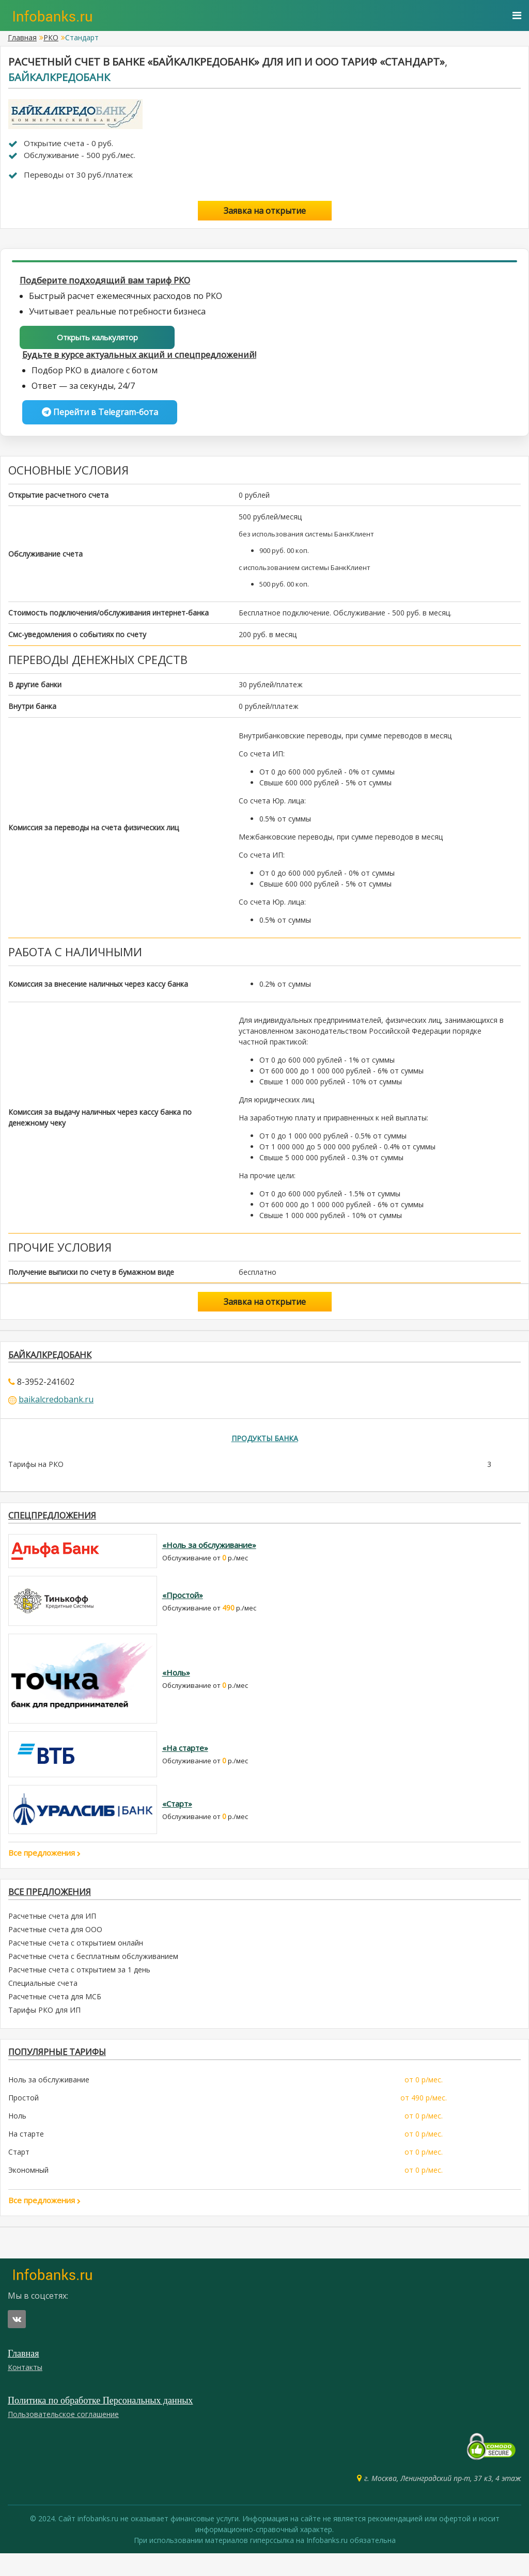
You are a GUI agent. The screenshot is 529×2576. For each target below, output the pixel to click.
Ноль (17, 2138)
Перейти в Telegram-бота (100, 416)
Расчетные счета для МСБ (54, 2015)
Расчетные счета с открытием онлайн (75, 1961)
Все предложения (44, 1867)
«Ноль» (176, 1687)
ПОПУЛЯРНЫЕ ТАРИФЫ (67, 2072)
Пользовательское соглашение (63, 2437)
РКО (50, 37)
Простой (23, 2120)
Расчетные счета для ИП (52, 1934)
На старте (26, 2156)
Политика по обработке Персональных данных (100, 2423)
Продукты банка (264, 1447)
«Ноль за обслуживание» (209, 1560)
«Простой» (182, 1609)
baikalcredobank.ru (56, 1408)
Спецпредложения (61, 1528)
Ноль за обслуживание (48, 2102)
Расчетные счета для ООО (55, 1948)
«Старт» (177, 1818)
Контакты (25, 2390)
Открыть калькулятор (97, 339)
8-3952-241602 (45, 1390)
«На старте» (185, 1763)
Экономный (28, 2193)
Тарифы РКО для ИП (44, 2028)
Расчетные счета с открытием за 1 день (79, 1988)
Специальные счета (42, 2001)
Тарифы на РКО (36, 1474)
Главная (22, 37)
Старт (18, 2174)
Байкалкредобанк (59, 77)
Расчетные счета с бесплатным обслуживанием (93, 1975)
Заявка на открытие (265, 210)
